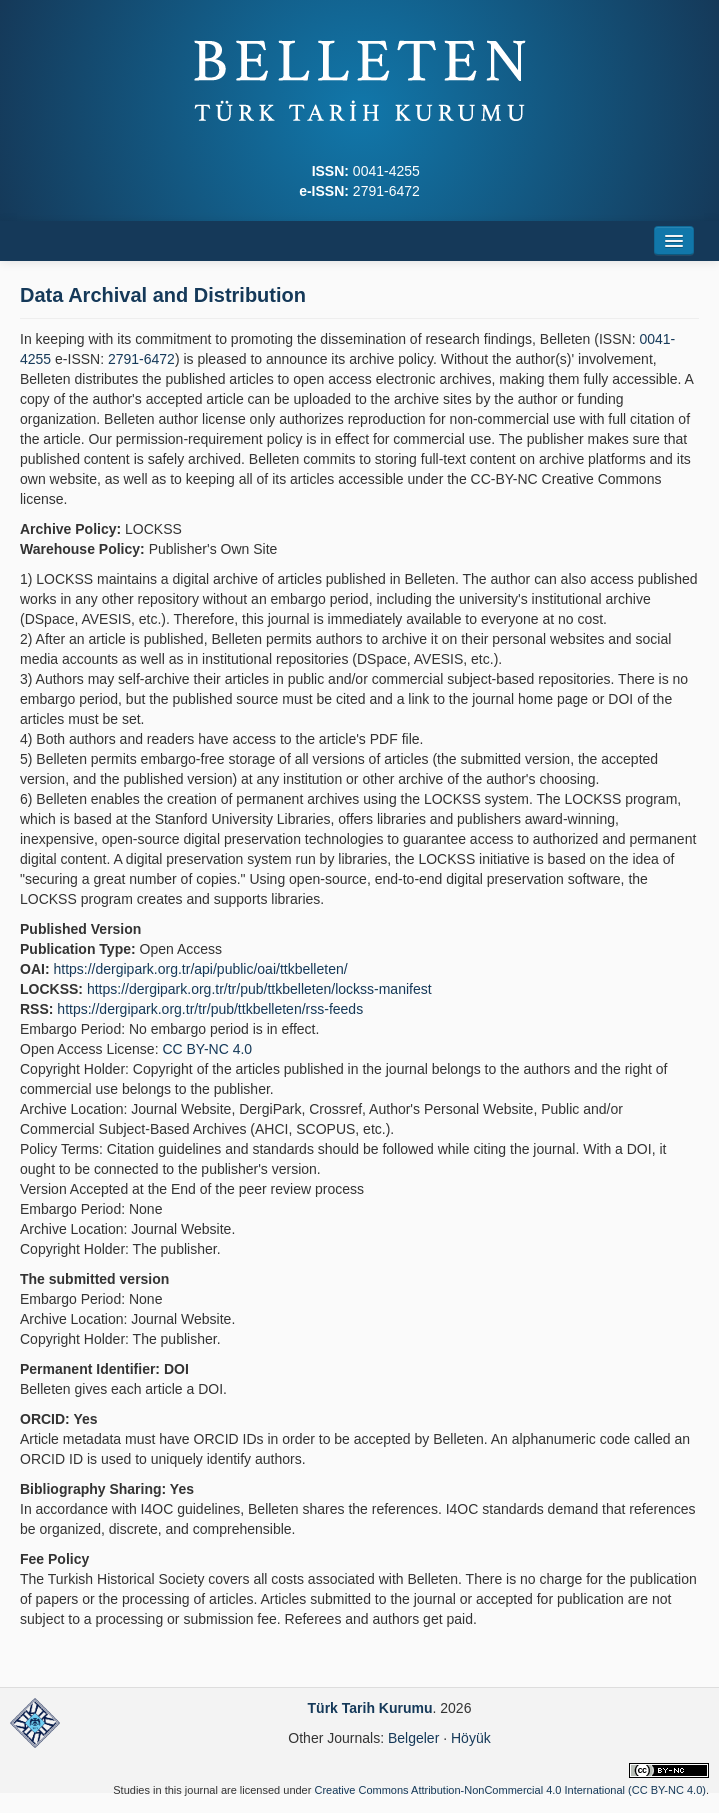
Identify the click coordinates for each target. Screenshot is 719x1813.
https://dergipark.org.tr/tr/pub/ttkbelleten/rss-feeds (210, 1009)
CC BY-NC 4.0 (207, 1049)
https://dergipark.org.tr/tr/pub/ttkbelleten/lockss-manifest (259, 989)
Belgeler (413, 1738)
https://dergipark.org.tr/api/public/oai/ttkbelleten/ (200, 969)
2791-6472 (141, 359)
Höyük (471, 1738)
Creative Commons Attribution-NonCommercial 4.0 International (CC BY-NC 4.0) (509, 1790)
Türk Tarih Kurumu (370, 1708)
